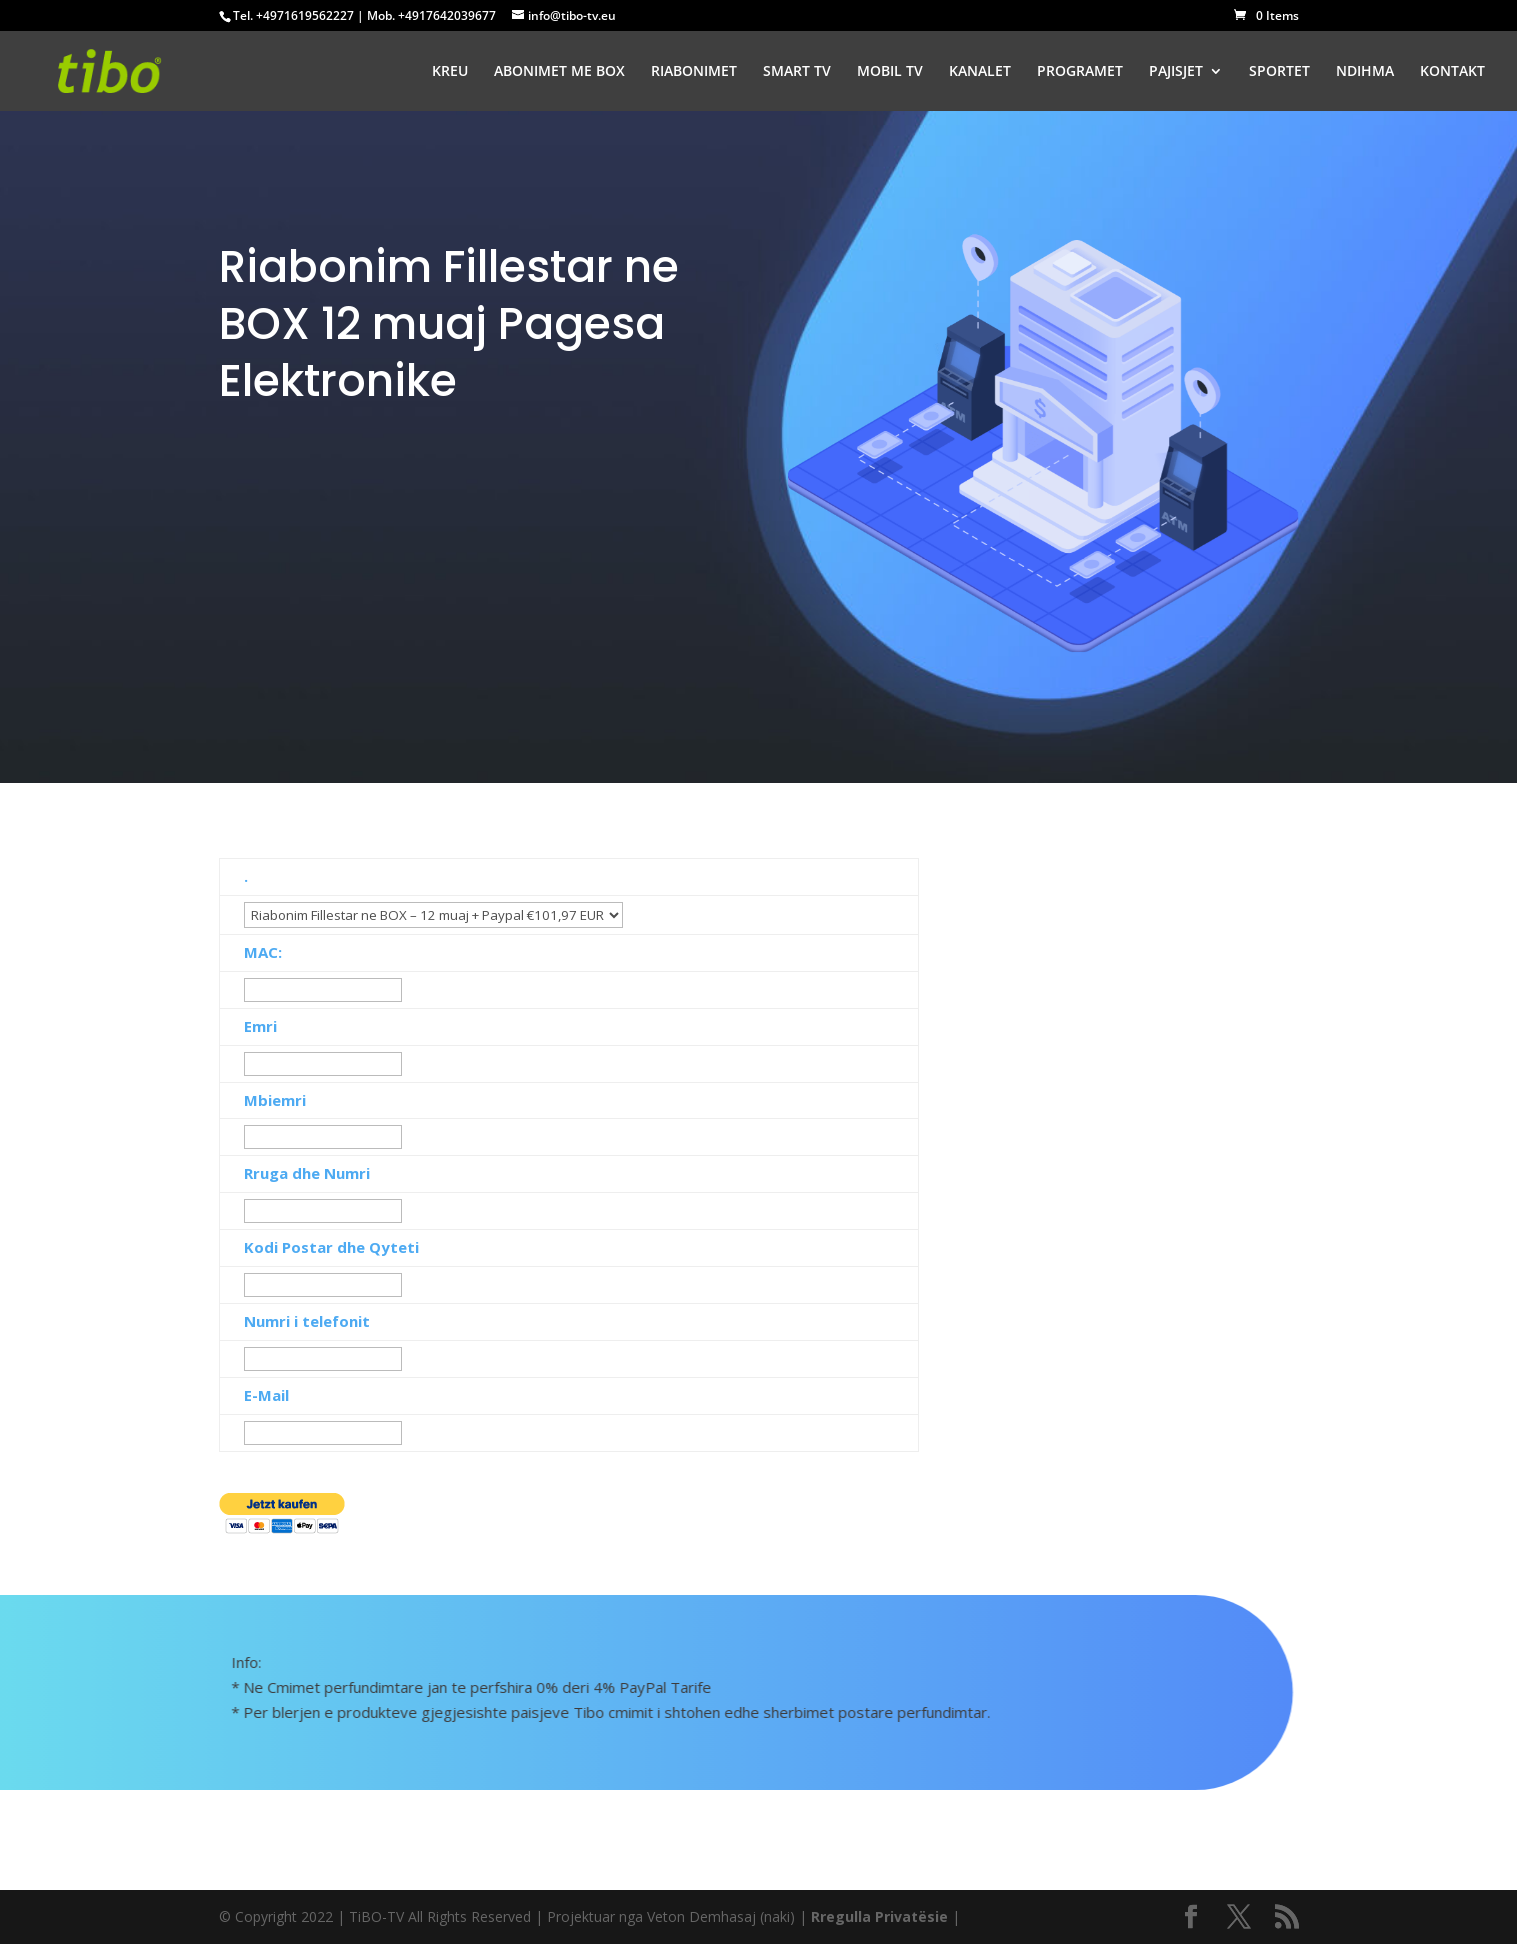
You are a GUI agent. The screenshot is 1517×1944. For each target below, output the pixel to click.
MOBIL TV (890, 72)
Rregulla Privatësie (879, 1916)
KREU (450, 72)
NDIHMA (1365, 72)
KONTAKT (1452, 72)
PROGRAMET (1080, 72)
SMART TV (797, 72)
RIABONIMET (694, 72)
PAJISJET (1176, 72)
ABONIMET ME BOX (559, 72)
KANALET (980, 72)
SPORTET (1279, 72)
